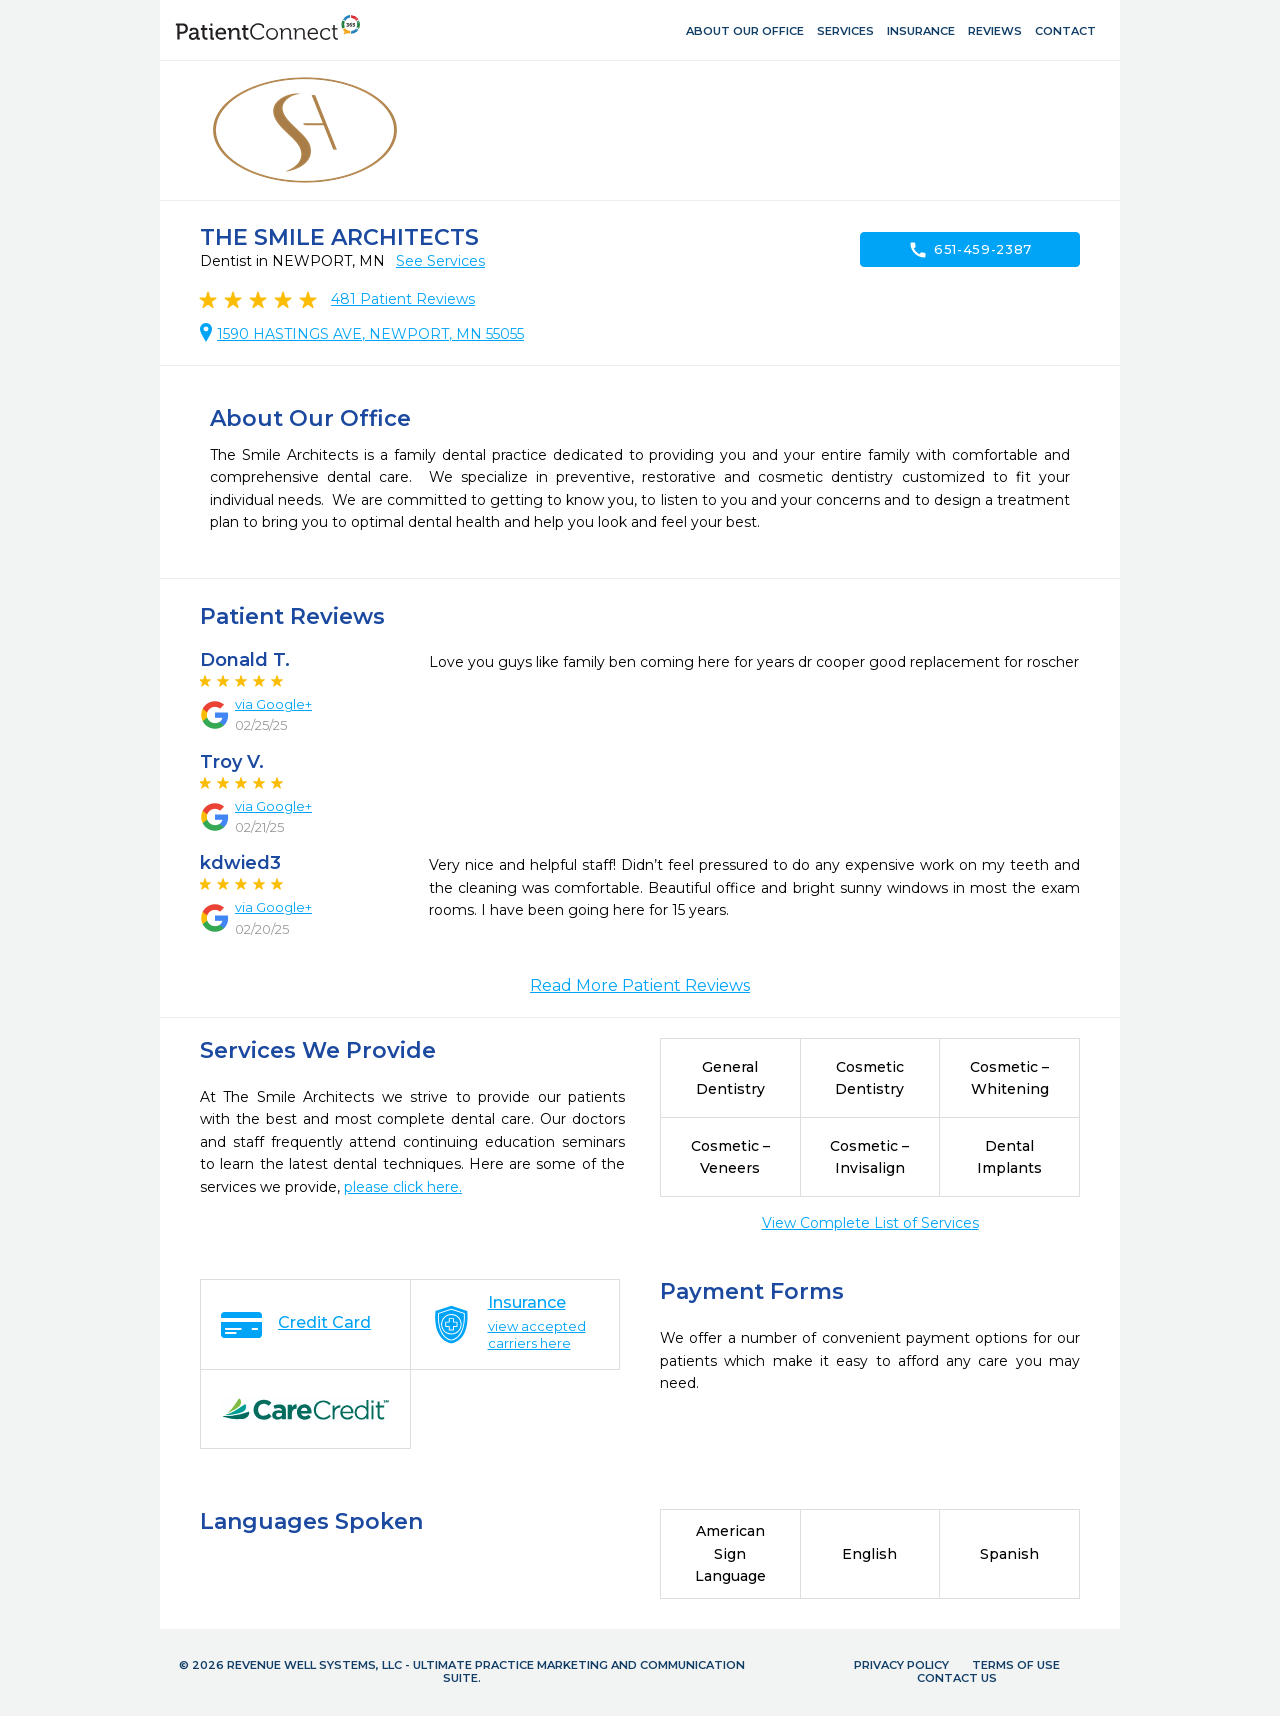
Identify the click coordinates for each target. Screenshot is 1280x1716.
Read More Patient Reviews (640, 985)
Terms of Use (1016, 1665)
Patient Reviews (403, 299)
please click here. (403, 1187)
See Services (440, 261)
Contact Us (957, 1678)
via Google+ (273, 704)
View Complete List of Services (870, 1223)
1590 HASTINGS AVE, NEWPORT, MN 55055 (370, 334)
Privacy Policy (901, 1665)
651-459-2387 (970, 250)
